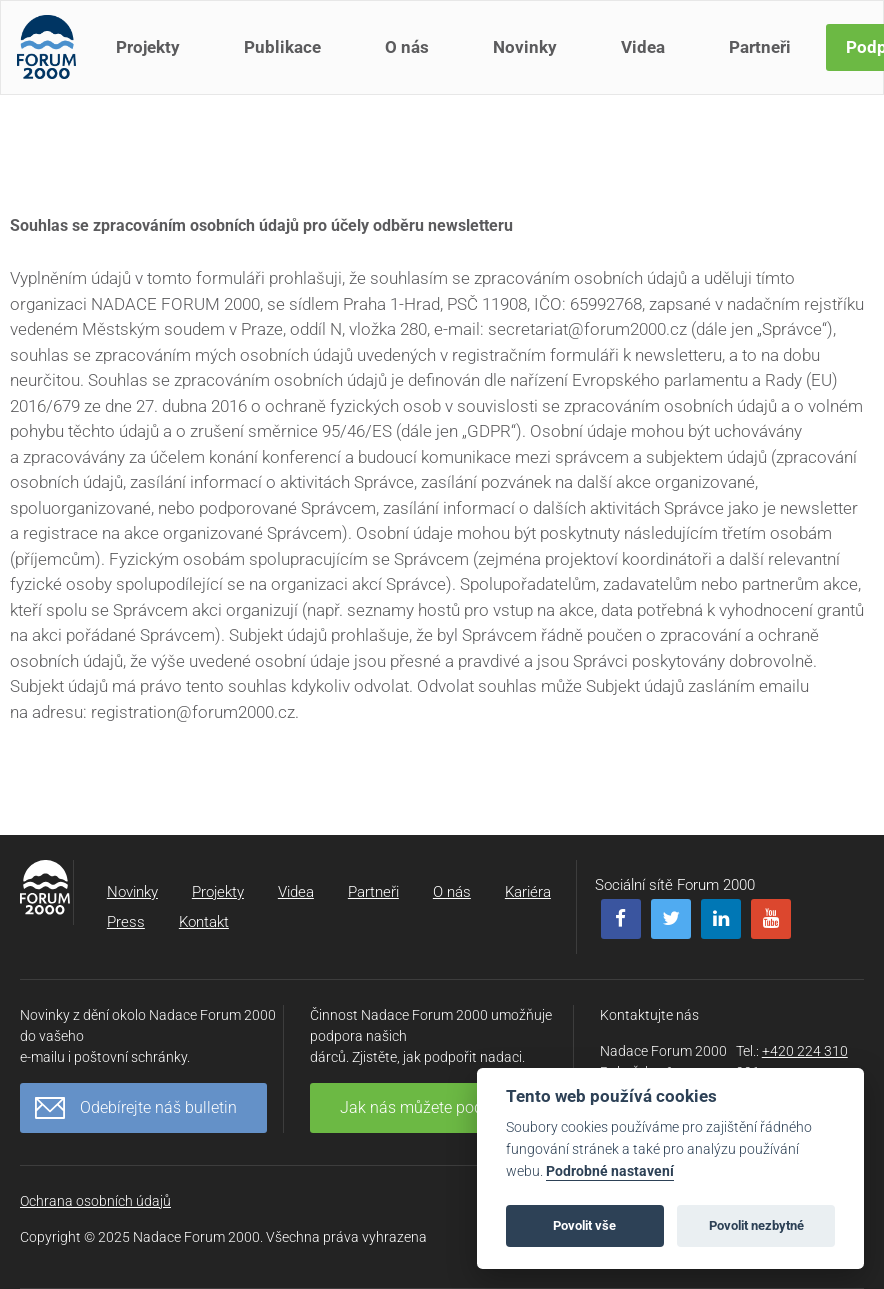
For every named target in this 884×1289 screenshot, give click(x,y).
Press (126, 922)
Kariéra (528, 892)
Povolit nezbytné (756, 1225)
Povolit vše (584, 1225)
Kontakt (204, 922)
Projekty (152, 58)
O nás (411, 58)
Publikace (286, 58)
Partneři (764, 58)
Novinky (529, 58)
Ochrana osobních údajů (95, 1201)
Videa (647, 58)
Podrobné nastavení (610, 1171)
